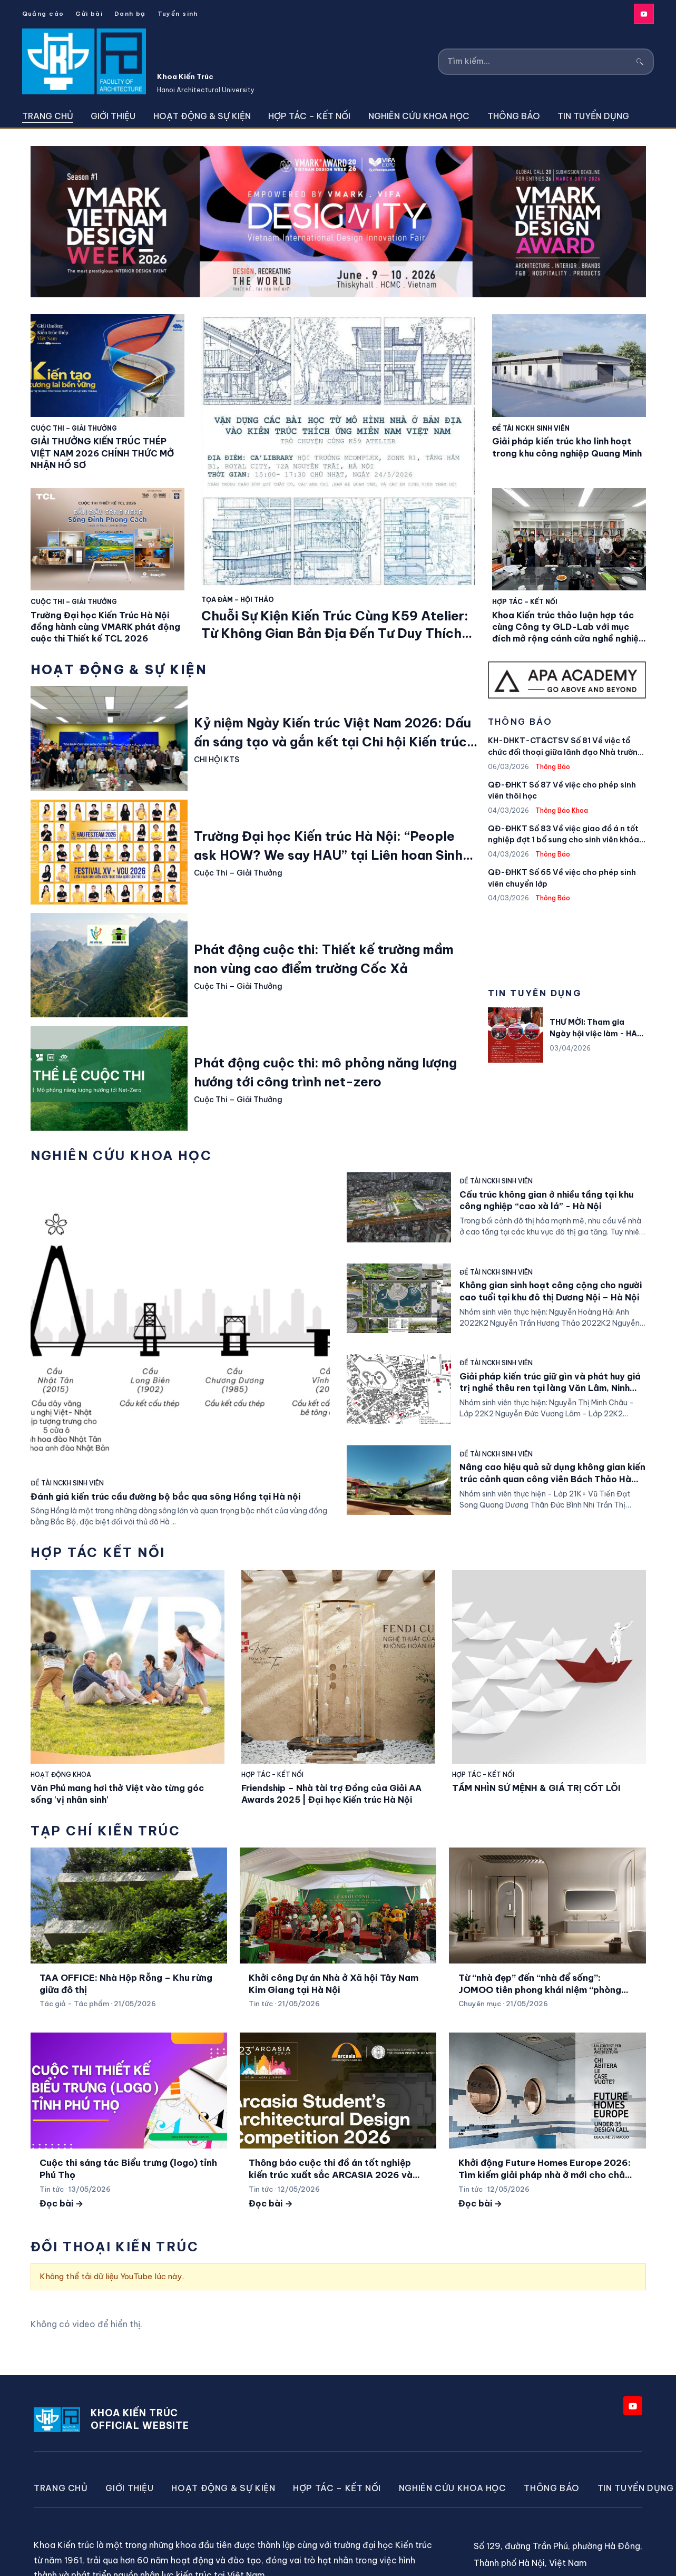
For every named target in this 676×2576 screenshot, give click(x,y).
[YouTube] (644, 14)
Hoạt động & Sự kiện (202, 116)
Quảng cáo (43, 13)
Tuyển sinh (178, 13)
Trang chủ (47, 116)
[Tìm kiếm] (539, 61)
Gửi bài (89, 13)
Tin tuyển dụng (593, 116)
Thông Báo (513, 116)
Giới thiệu (113, 116)
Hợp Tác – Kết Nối (309, 116)
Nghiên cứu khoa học (418, 116)
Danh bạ (130, 13)
